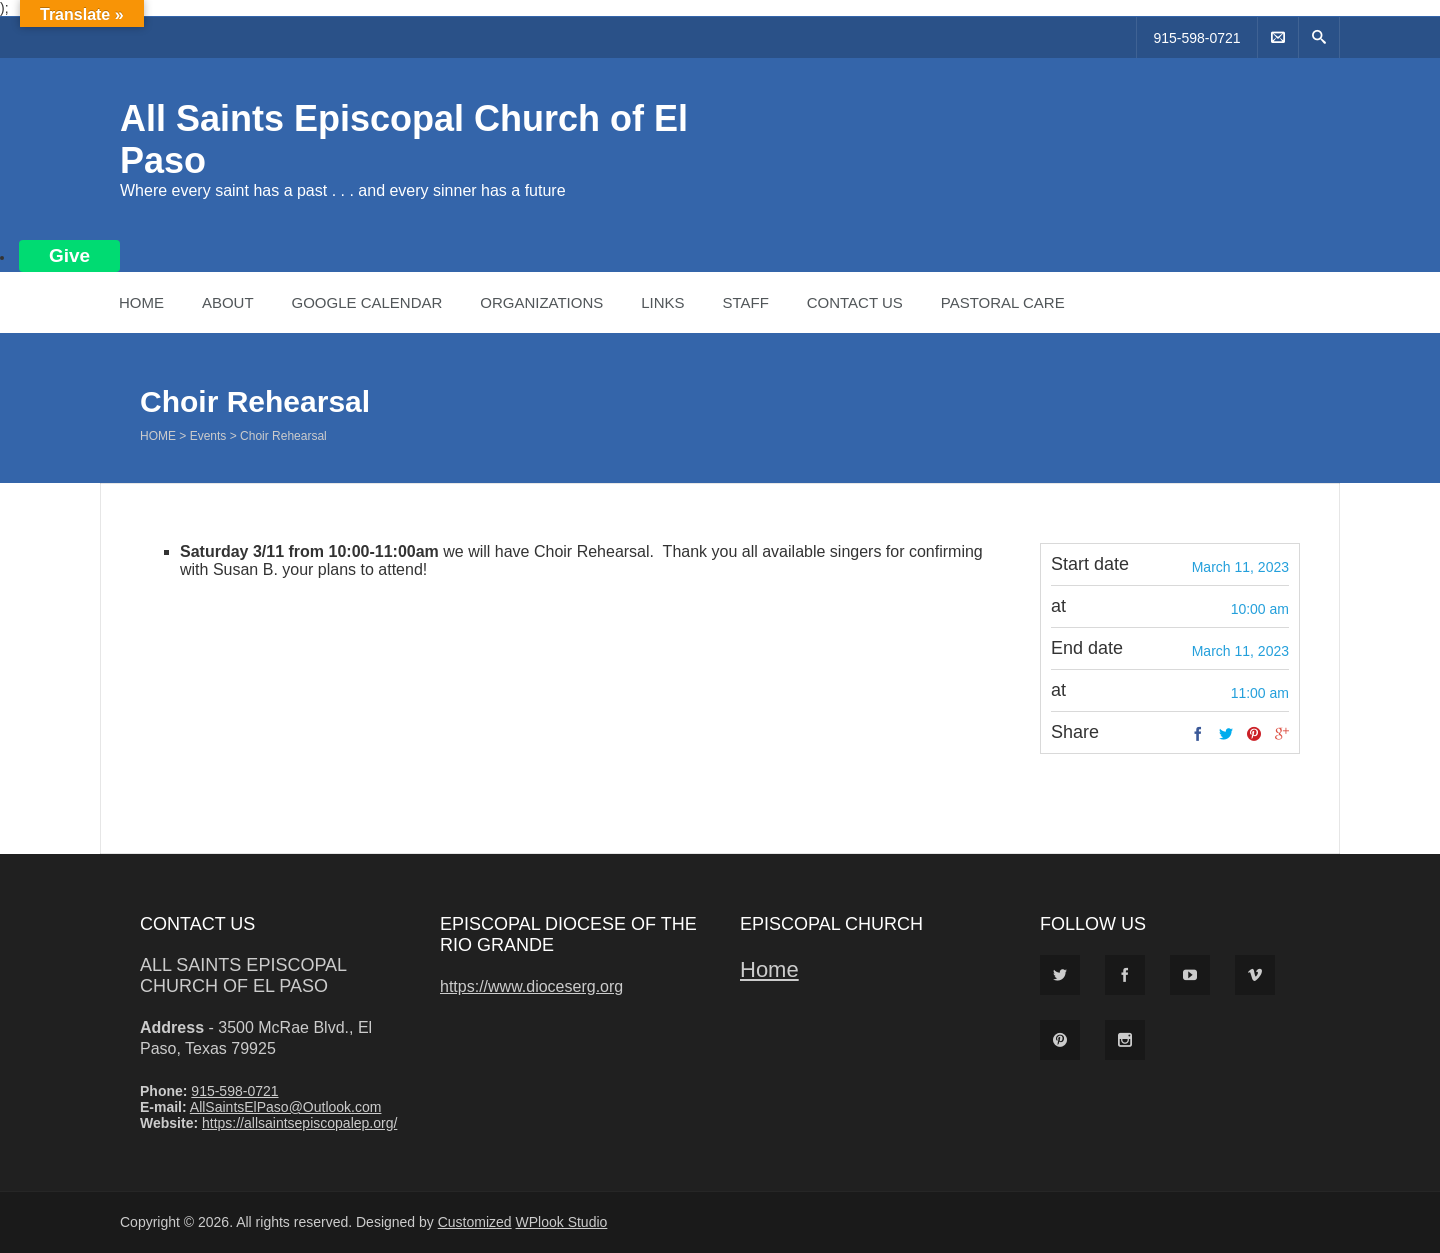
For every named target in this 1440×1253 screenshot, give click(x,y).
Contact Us (855, 302)
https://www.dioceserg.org (531, 986)
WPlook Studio (562, 1222)
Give (69, 255)
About (228, 302)
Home (141, 302)
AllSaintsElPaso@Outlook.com (286, 1107)
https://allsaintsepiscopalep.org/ (299, 1123)
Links (662, 302)
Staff (745, 302)
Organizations (541, 302)
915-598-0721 (1196, 38)
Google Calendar (366, 302)
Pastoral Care (1003, 302)
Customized (475, 1222)
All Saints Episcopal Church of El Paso (243, 975)
